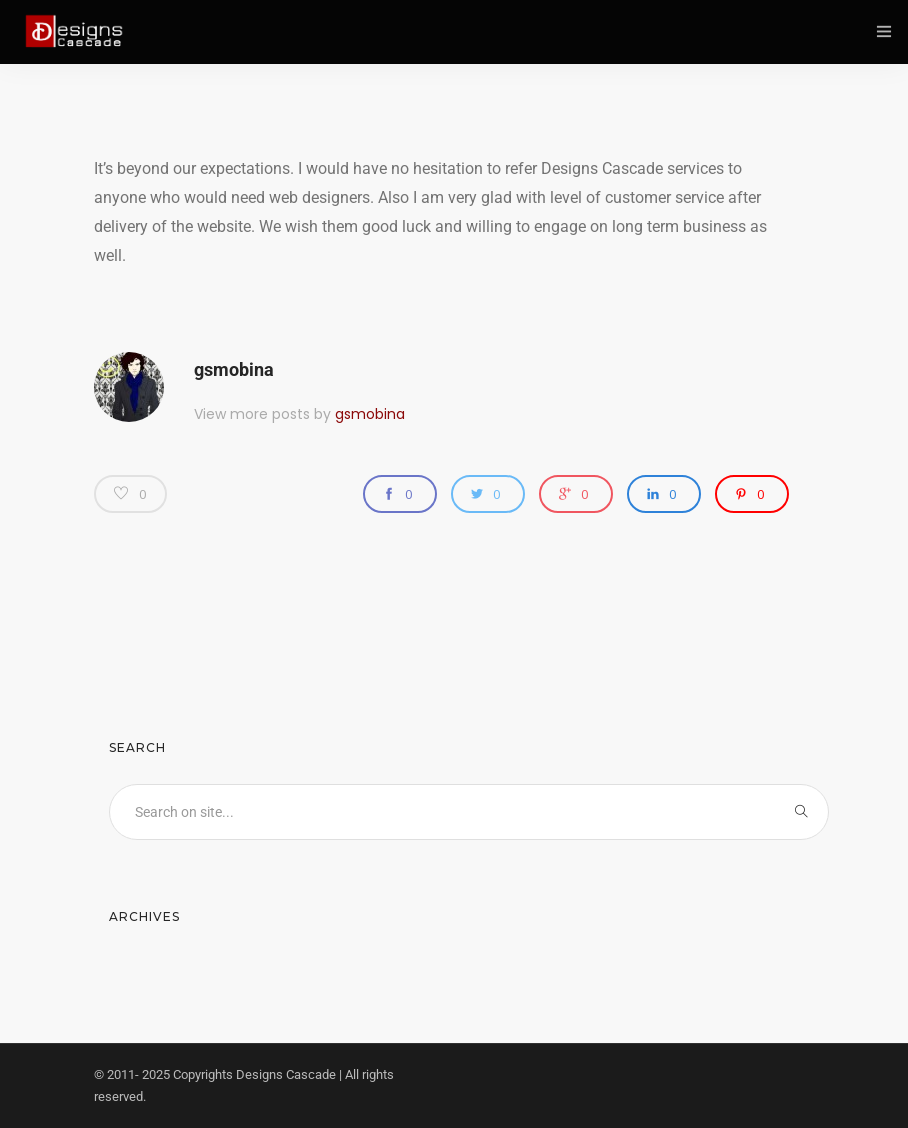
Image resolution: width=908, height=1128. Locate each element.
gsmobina (234, 369)
